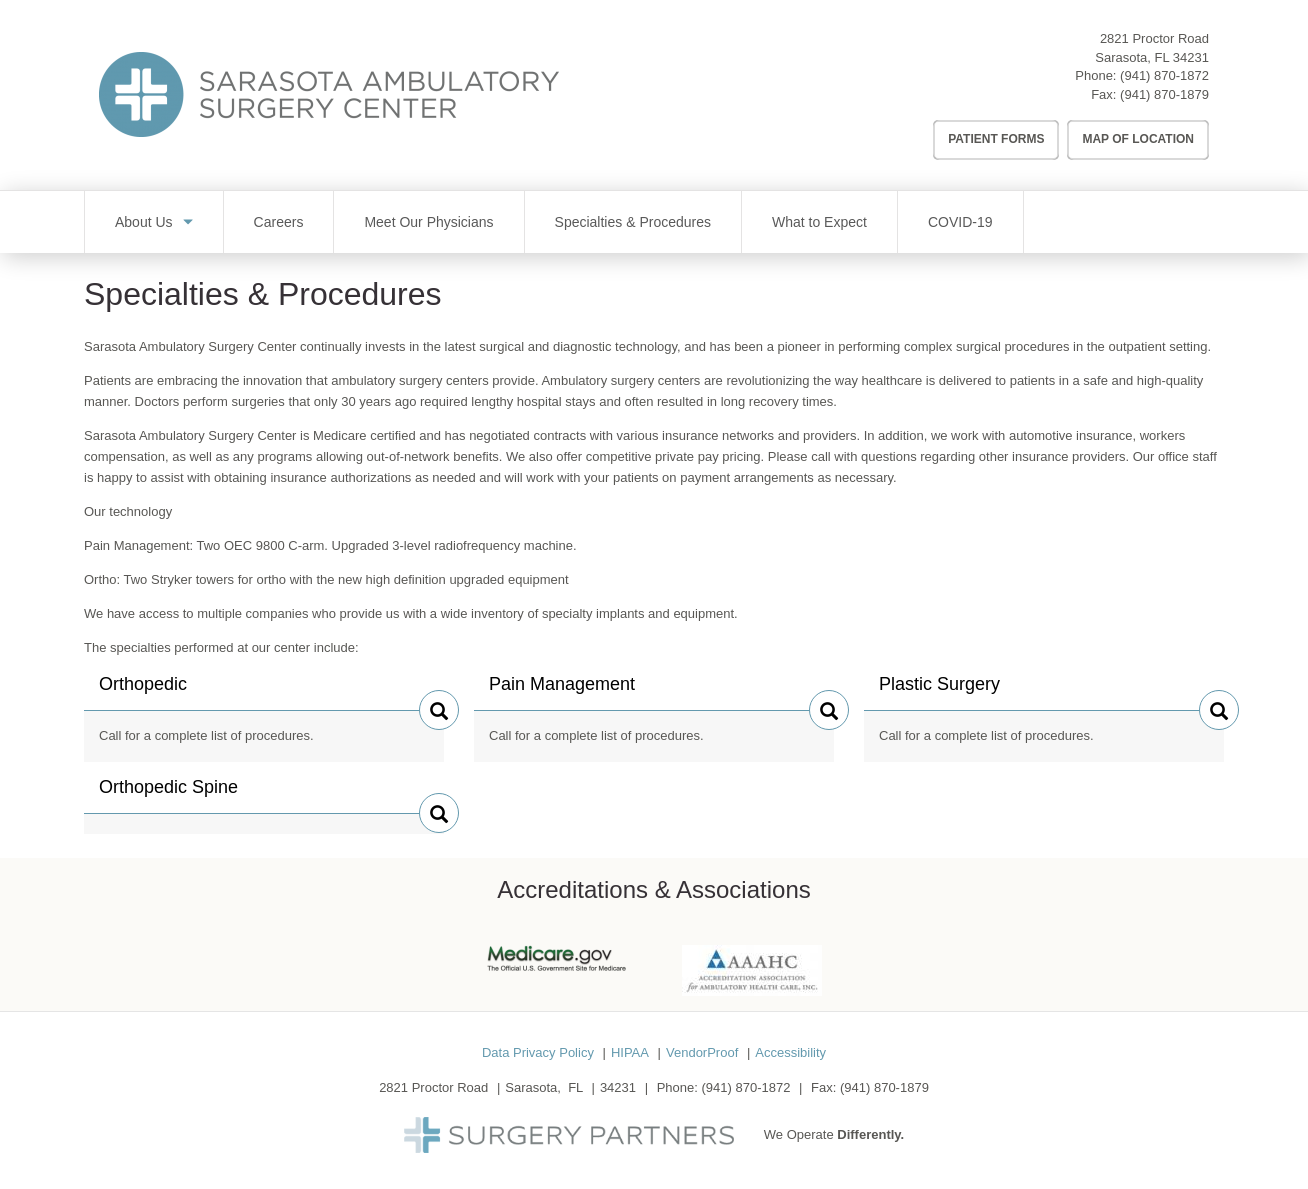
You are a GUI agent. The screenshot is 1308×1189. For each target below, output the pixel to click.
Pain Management (562, 692)
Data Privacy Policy (538, 1052)
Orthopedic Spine (168, 795)
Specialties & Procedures (633, 222)
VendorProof (702, 1052)
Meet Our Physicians (428, 222)
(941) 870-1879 (1164, 94)
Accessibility (790, 1052)
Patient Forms (996, 139)
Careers (279, 222)
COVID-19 (960, 222)
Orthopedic (143, 692)
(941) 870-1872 (1164, 75)
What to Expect (819, 222)
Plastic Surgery (939, 692)
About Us (144, 222)
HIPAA (630, 1052)
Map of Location (1138, 139)
